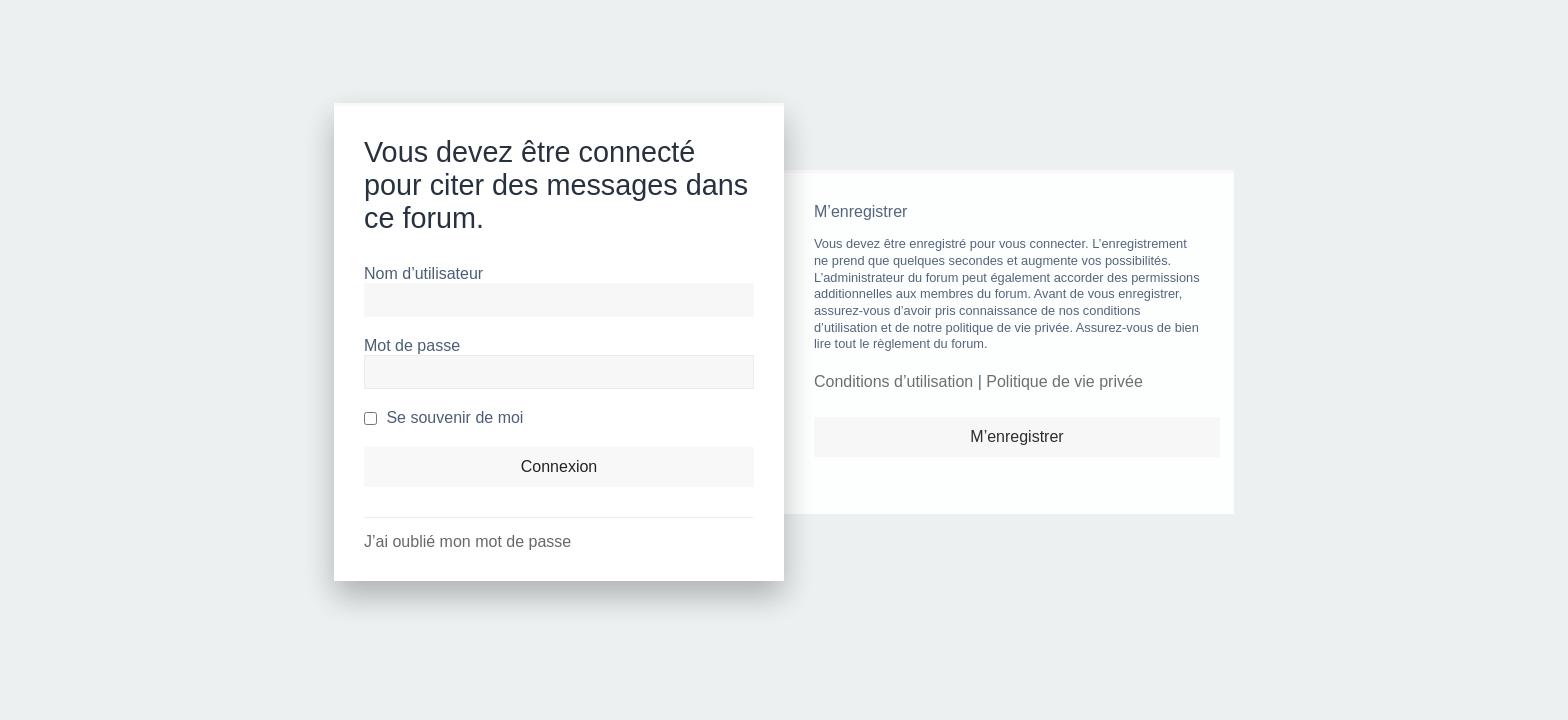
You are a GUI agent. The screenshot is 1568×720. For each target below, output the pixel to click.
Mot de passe (412, 345)
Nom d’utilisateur (423, 273)
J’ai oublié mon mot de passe (467, 541)
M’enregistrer (1016, 436)
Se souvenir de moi (443, 417)
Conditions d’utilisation (893, 381)
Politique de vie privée (1064, 381)
